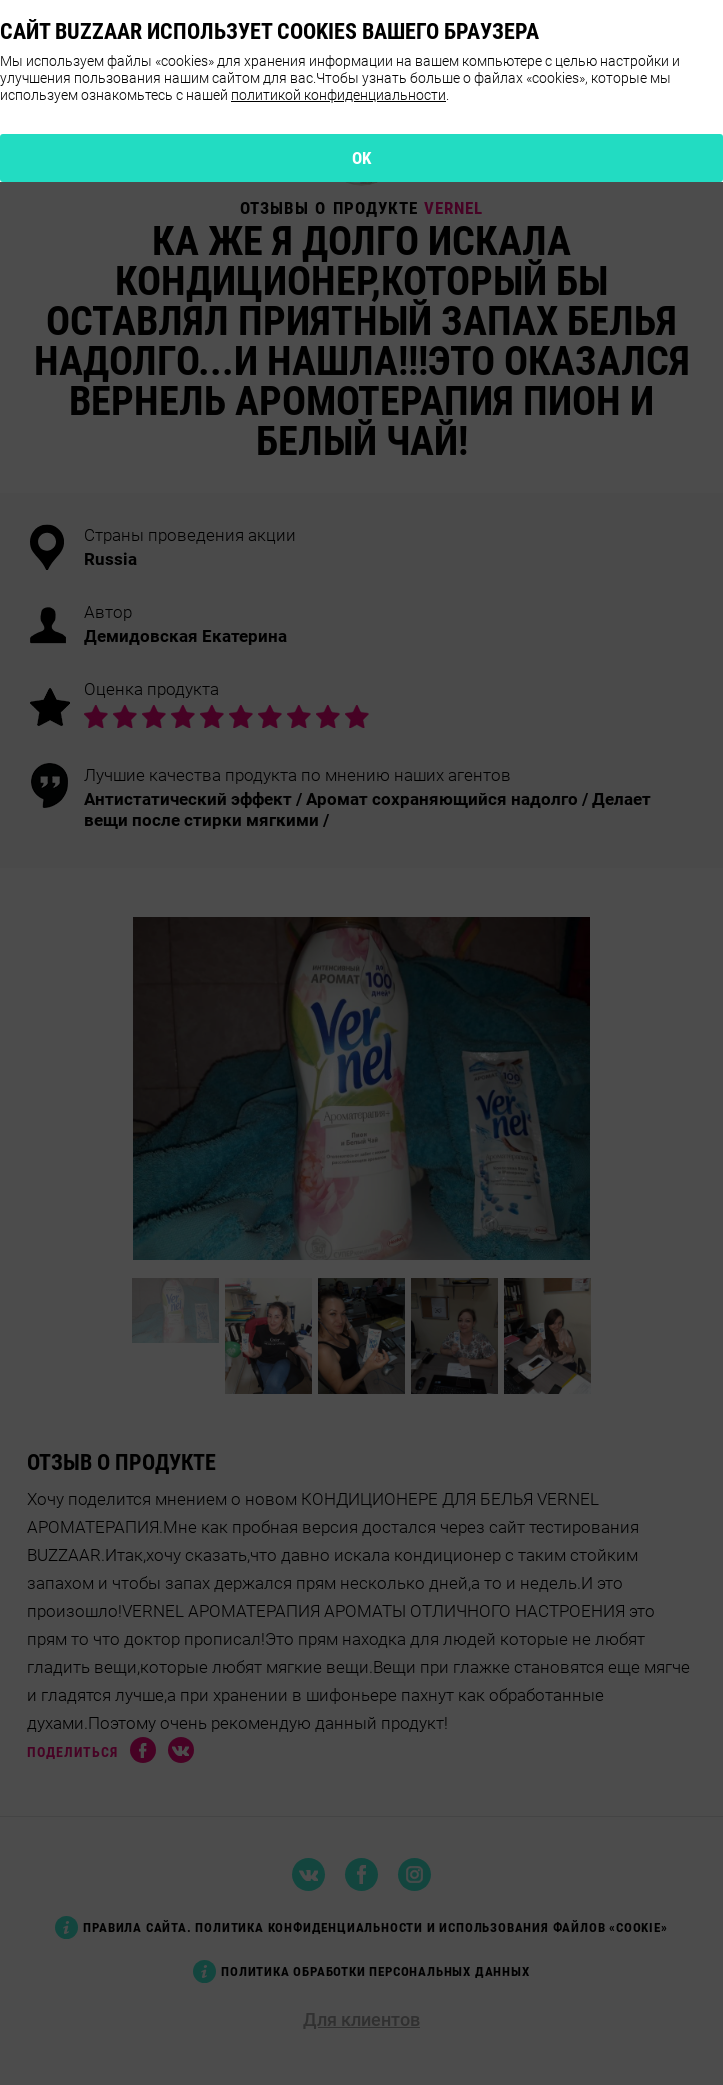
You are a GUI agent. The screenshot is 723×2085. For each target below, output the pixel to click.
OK (362, 158)
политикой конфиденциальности (338, 95)
